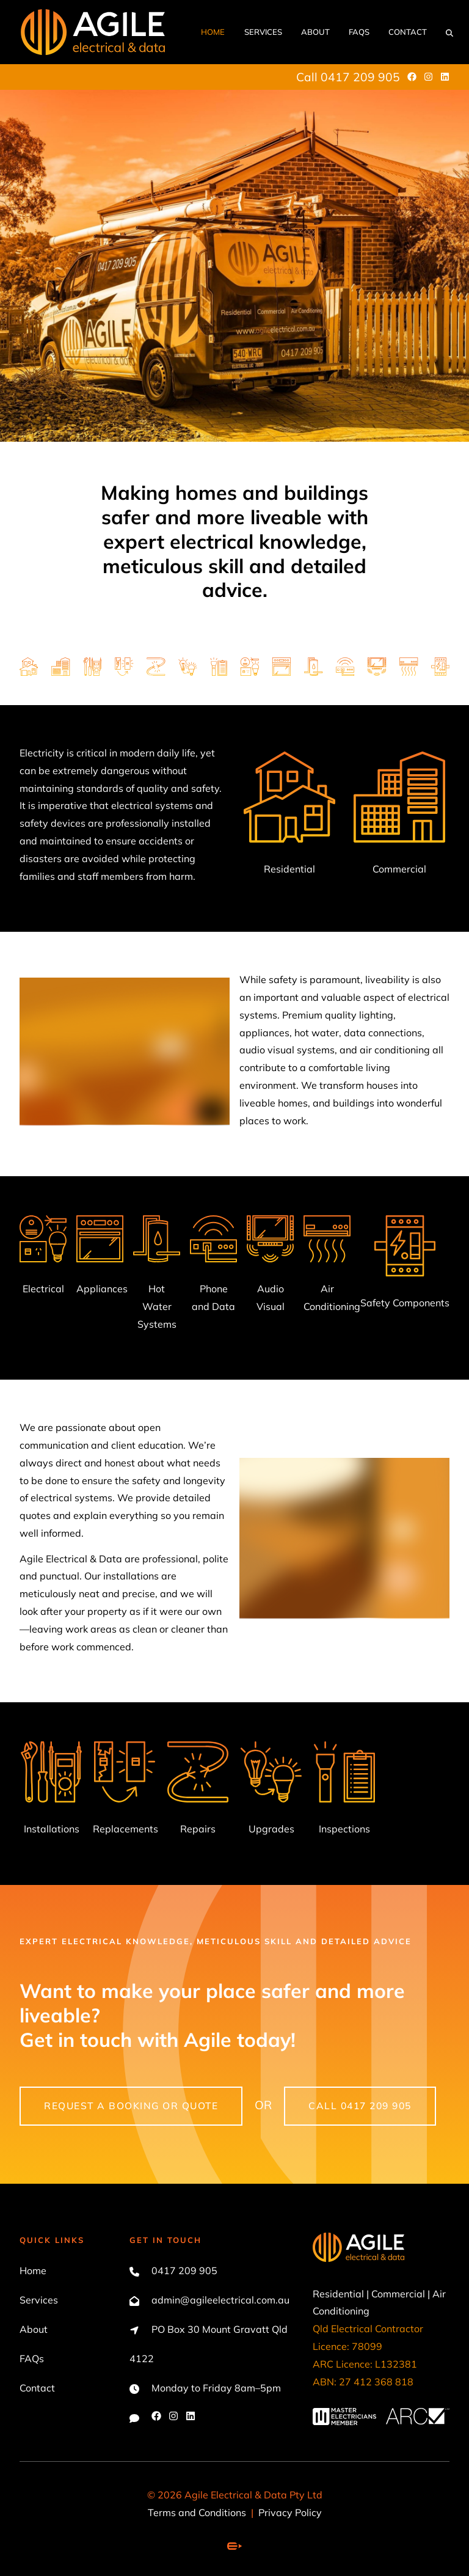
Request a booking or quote (95, 2095)
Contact (407, 32)
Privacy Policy (290, 2512)
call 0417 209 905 (329, 2095)
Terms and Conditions (197, 2512)
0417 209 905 (184, 2270)
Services (263, 32)
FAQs (359, 32)
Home (213, 32)
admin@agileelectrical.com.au (220, 2300)
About (315, 32)
